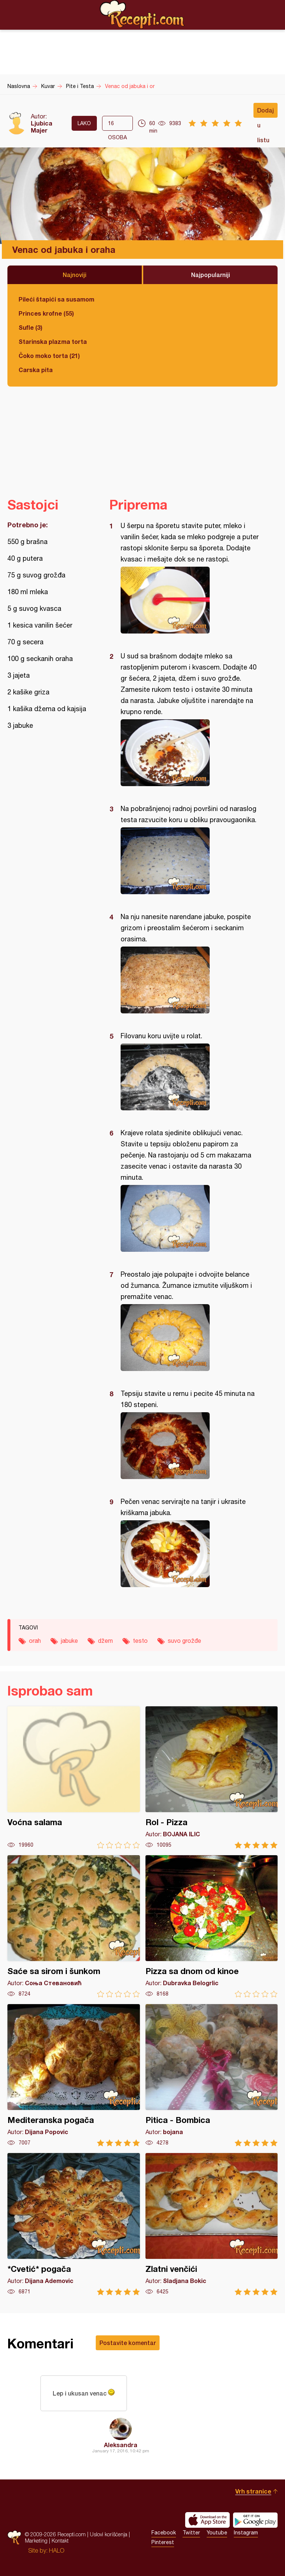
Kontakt (60, 2540)
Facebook (163, 2533)
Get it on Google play (255, 2520)
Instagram (246, 2533)
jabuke (69, 1640)
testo (140, 1640)
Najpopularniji (210, 274)
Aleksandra (120, 2444)
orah (35, 1640)
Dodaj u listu (265, 112)
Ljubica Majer (41, 127)
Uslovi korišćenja (108, 2534)
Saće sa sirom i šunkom (73, 1926)
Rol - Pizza (211, 1777)
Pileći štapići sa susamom (56, 299)
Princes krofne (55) (46, 313)
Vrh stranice (253, 2491)
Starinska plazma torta (53, 341)
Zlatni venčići (211, 2224)
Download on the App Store (207, 2520)
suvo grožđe (184, 1640)
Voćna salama (73, 1777)
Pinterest (162, 2542)
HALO (56, 2550)
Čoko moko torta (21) (49, 355)
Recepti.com (142, 14)
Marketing (36, 2540)
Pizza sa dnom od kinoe (211, 1926)
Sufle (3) (30, 327)
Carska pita (36, 369)
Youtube (217, 2533)
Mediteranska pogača (73, 2075)
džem (105, 1640)
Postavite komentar (127, 2342)
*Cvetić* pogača (73, 2224)
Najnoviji (74, 274)
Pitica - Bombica (211, 2075)
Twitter (191, 2533)
